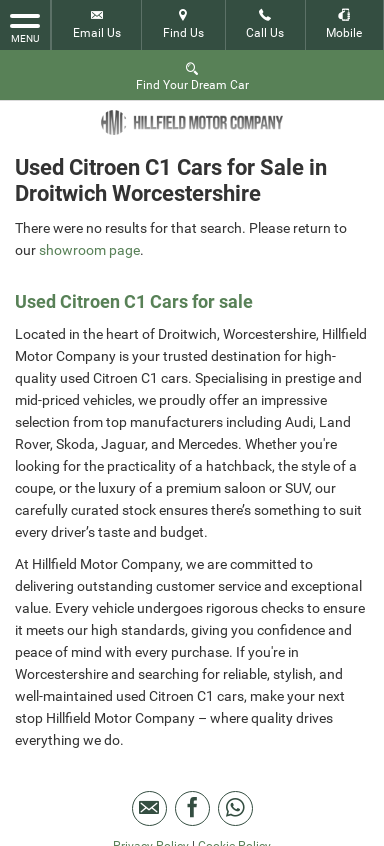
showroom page (89, 250)
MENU (25, 27)
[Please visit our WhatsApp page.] (235, 808)
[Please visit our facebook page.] (192, 808)
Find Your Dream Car (192, 75)
